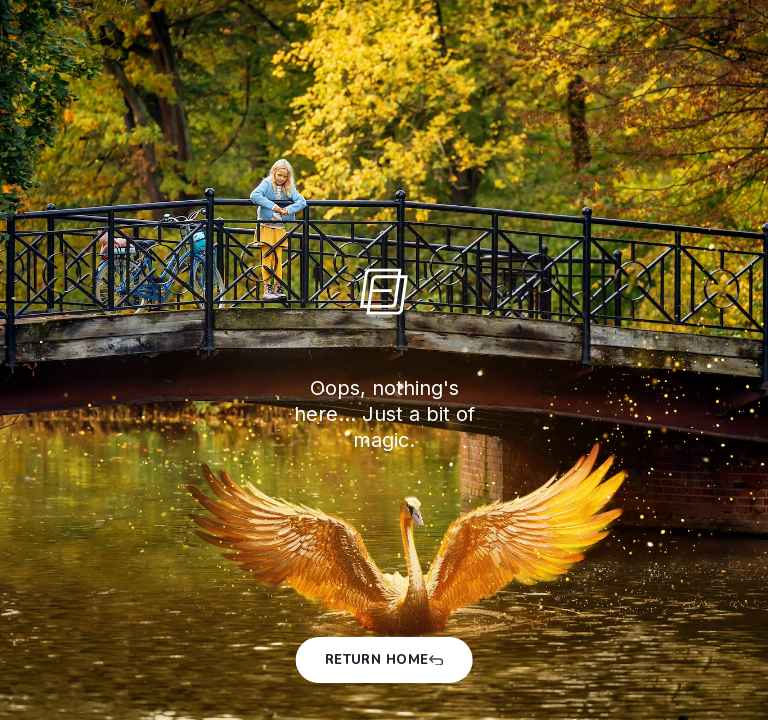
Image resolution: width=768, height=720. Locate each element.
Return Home (384, 660)
